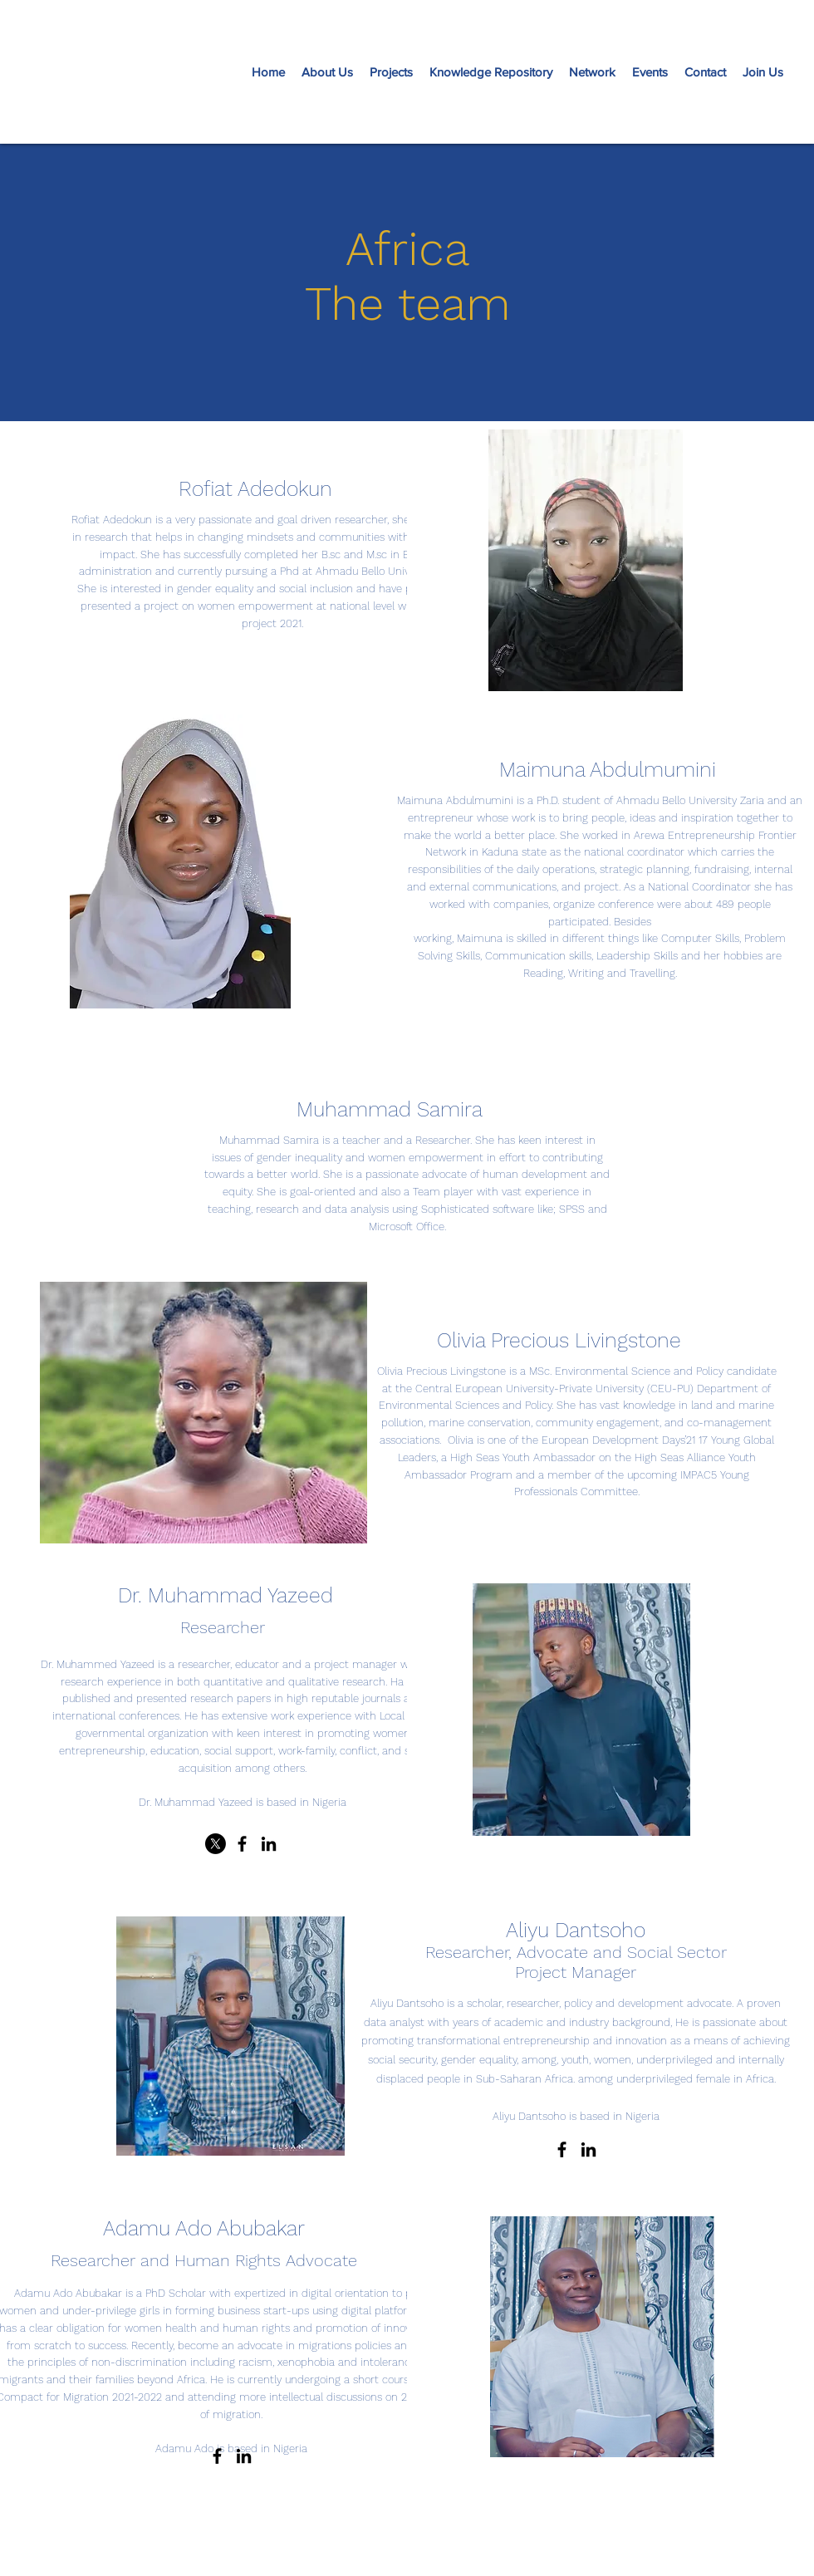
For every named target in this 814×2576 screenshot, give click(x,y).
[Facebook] (242, 1843)
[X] (215, 1843)
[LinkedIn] (268, 1843)
